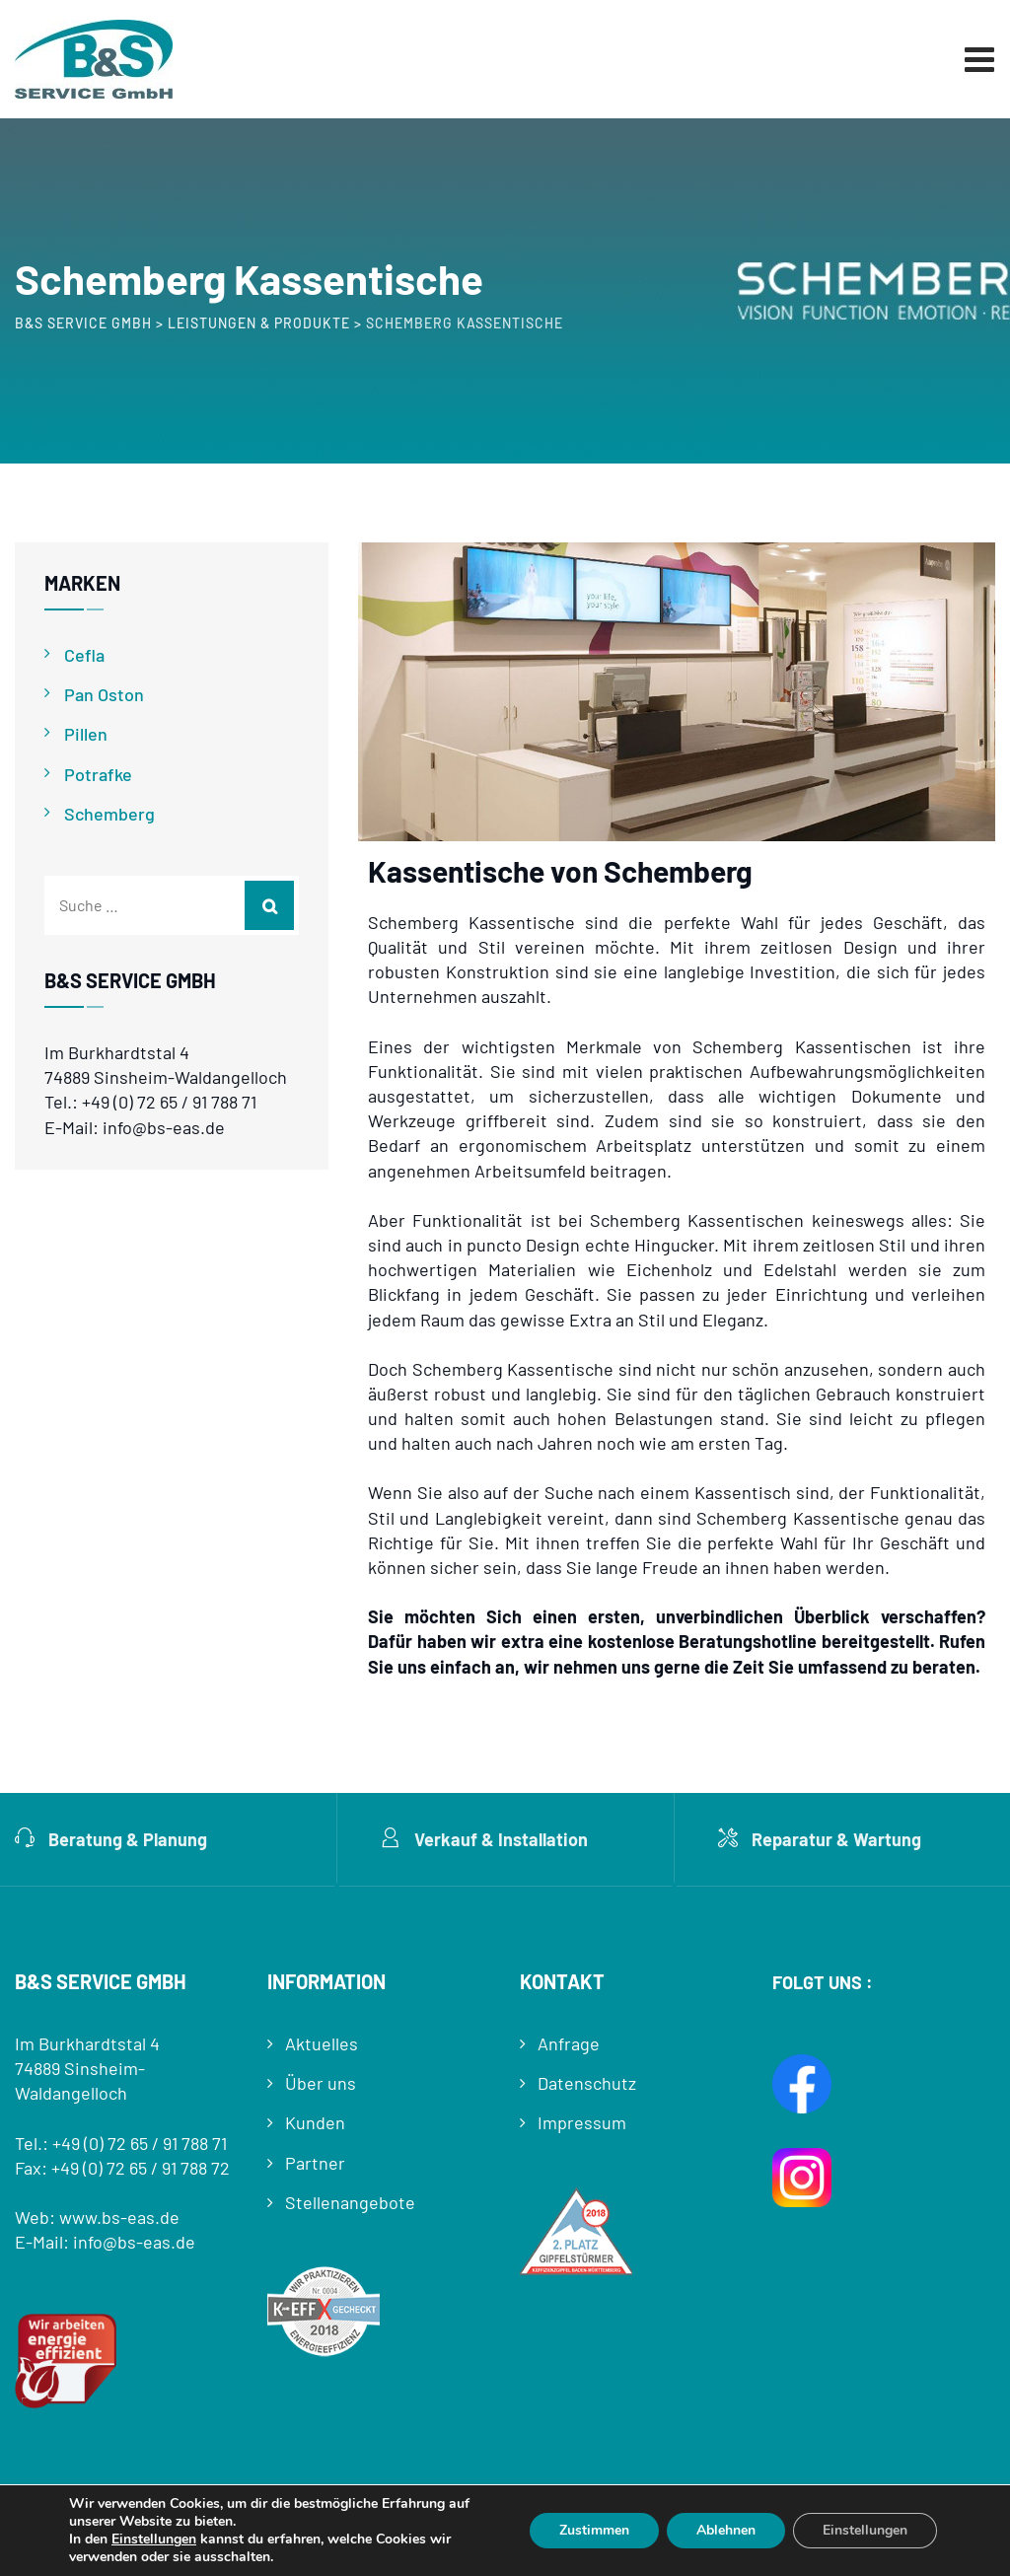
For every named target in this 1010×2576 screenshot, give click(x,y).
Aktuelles (321, 2043)
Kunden (315, 2122)
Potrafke (98, 774)
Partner (315, 2163)
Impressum (582, 2122)
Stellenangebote (350, 2202)
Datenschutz (587, 2083)
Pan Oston (104, 694)
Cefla (84, 655)
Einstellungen (153, 2539)
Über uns (320, 2083)
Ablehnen (726, 2530)
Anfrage (569, 2043)
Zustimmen (594, 2530)
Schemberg (109, 813)
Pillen (86, 734)
